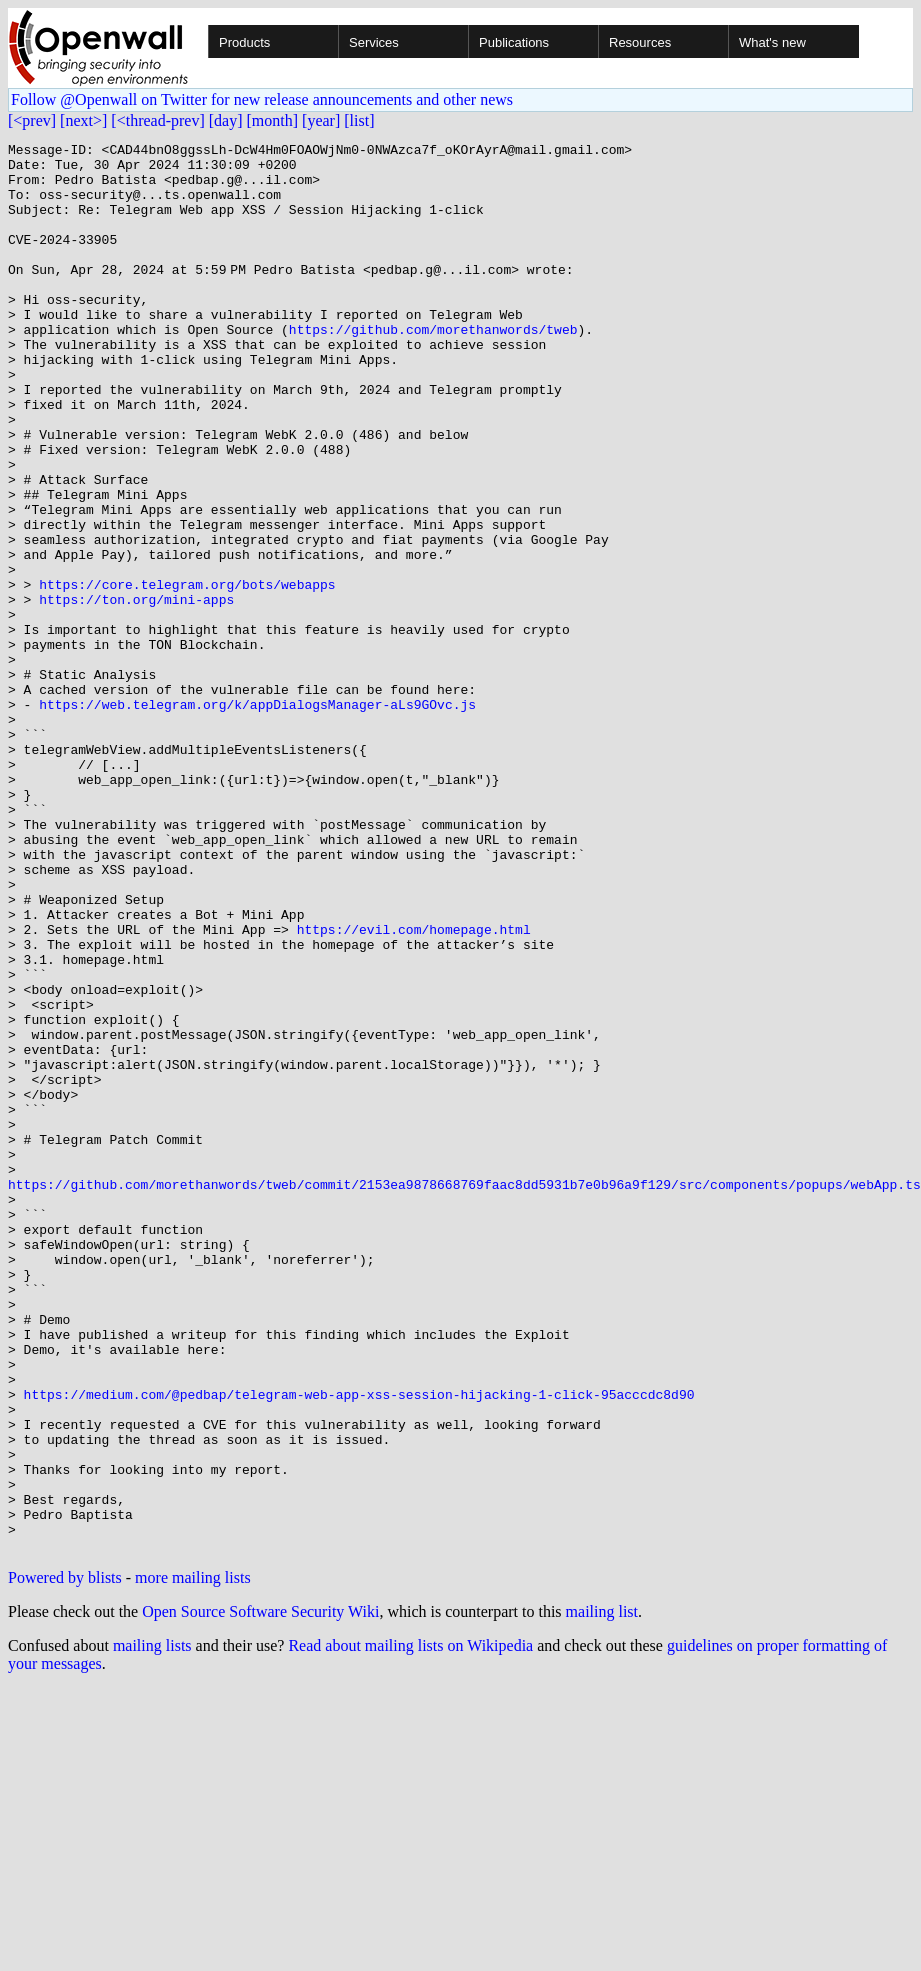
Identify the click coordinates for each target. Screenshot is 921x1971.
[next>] (83, 120)
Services (374, 42)
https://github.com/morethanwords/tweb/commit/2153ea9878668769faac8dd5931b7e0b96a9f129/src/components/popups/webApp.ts (464, 1394)
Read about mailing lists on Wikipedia (410, 1927)
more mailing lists (193, 1859)
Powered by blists (65, 1859)
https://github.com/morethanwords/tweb (433, 368)
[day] (226, 120)
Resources (640, 42)
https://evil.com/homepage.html (414, 1088)
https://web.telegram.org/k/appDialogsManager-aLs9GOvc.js (257, 818)
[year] (321, 120)
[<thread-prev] (157, 120)
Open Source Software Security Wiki (260, 1893)
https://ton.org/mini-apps (136, 692)
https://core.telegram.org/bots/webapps (187, 674)
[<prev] (32, 120)
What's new (772, 42)
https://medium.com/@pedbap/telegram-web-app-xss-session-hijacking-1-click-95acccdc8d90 (359, 1646)
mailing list (602, 1893)
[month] (273, 120)
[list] (359, 120)
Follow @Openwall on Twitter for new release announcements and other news (262, 99)
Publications (514, 42)
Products (244, 42)
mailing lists (152, 1927)
